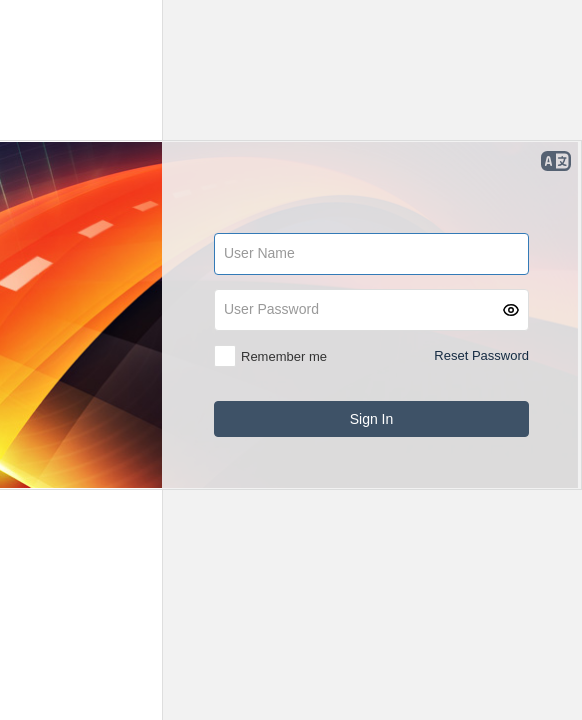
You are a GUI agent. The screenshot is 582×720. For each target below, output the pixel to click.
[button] (511, 310)
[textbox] (371, 254)
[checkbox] (270, 356)
